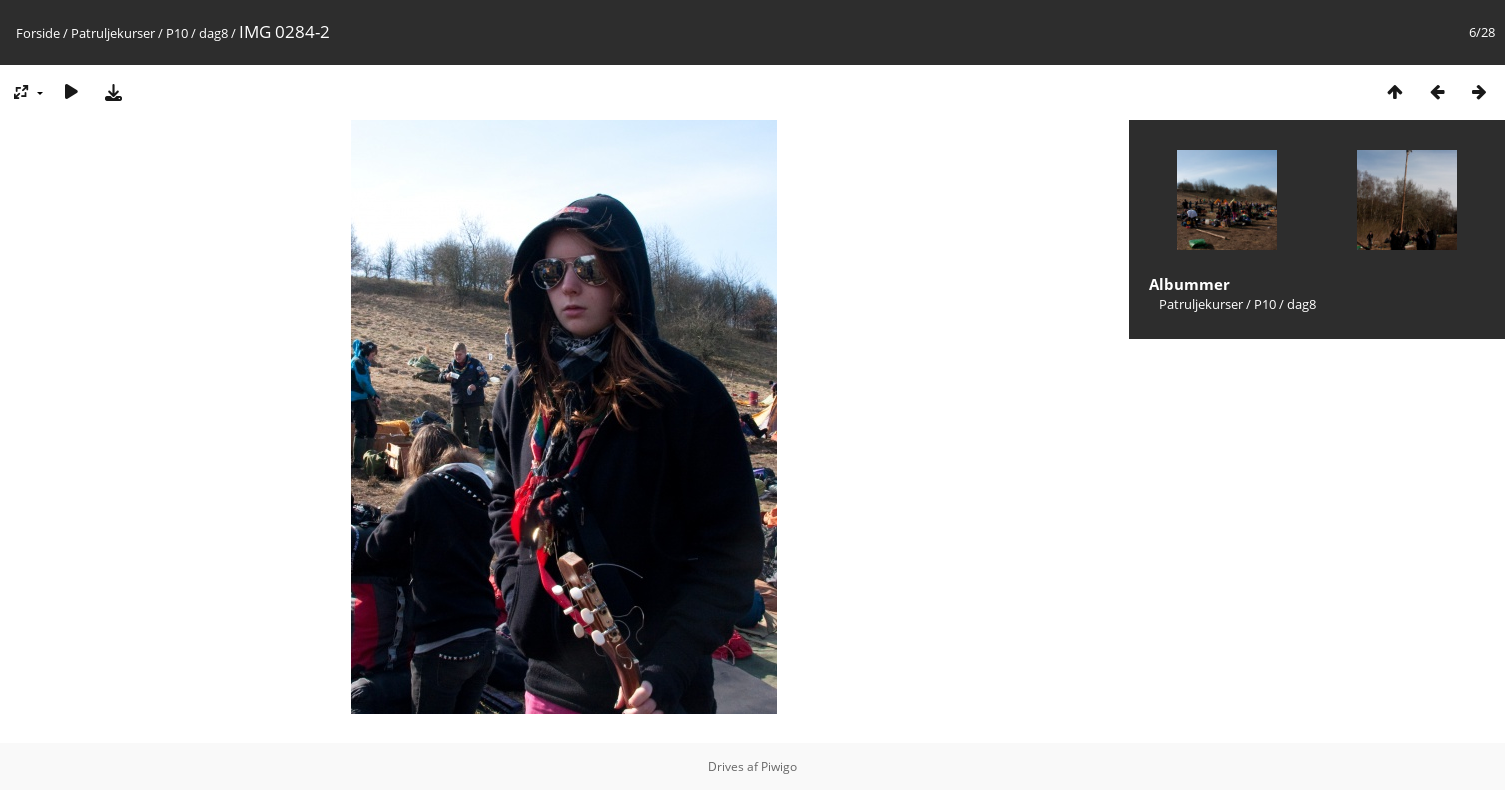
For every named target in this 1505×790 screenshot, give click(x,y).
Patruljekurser (113, 33)
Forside (38, 33)
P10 (177, 33)
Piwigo (779, 766)
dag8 (213, 33)
